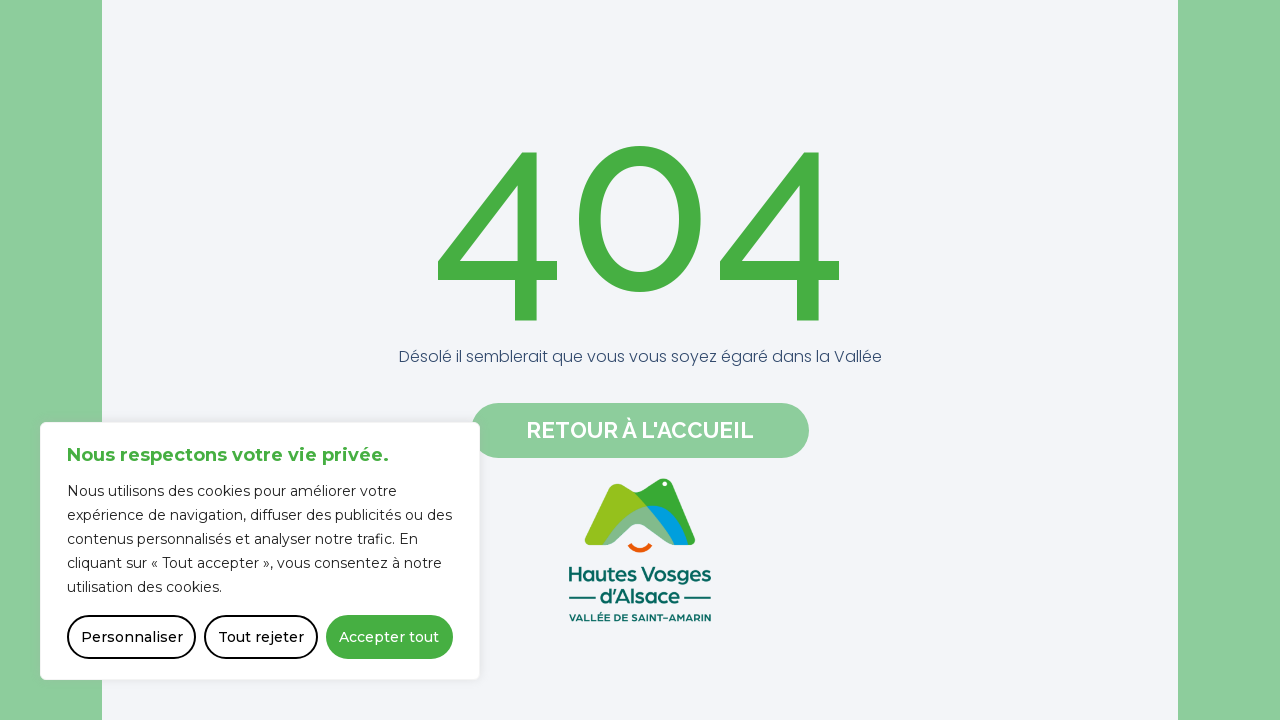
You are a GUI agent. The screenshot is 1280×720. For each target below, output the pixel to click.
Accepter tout (389, 637)
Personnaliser (132, 637)
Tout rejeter (261, 637)
